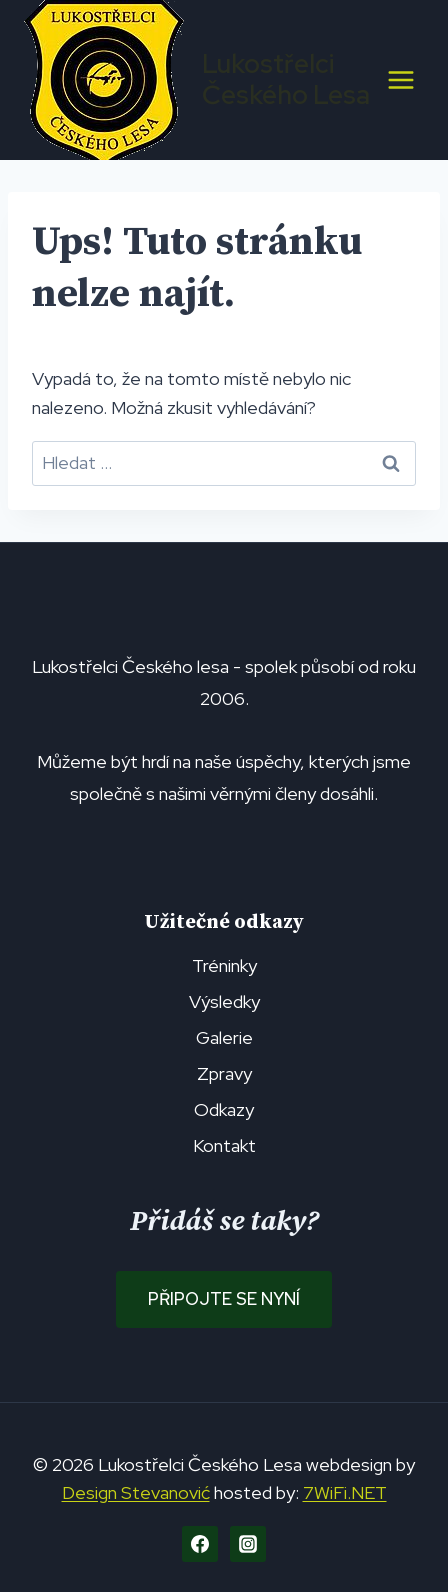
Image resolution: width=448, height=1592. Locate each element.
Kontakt (224, 1145)
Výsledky (224, 1001)
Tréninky (224, 965)
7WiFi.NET (345, 1492)
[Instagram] (248, 1544)
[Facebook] (200, 1544)
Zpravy (224, 1073)
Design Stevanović (136, 1492)
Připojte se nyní (224, 1299)
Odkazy (224, 1109)
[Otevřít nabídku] (400, 79)
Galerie (224, 1037)
